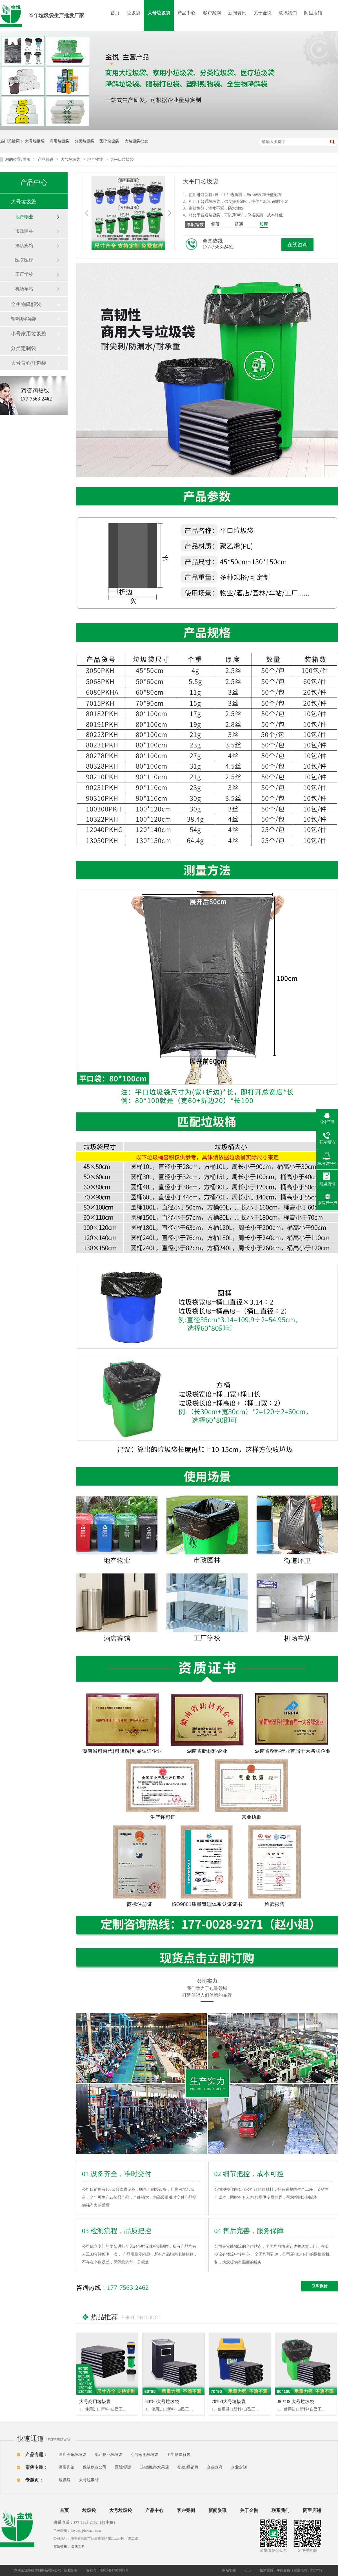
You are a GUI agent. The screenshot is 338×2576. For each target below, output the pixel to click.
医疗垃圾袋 (109, 141)
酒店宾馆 (24, 245)
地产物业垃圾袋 (108, 2454)
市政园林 (24, 231)
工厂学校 (24, 274)
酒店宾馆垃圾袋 (72, 2454)
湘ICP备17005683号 (114, 2570)
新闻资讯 (237, 12)
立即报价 (320, 2286)
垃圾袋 (133, 12)
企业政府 (215, 2467)
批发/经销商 (187, 2467)
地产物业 (95, 159)
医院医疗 (24, 260)
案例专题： (36, 2467)
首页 (114, 12)
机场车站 (24, 288)
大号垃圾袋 (159, 12)
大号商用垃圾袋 (95, 2401)
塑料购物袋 (23, 319)
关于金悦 (263, 12)
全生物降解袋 (26, 304)
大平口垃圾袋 (122, 159)
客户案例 (212, 12)
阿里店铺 (313, 12)
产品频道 (46, 159)
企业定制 (239, 2467)
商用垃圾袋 (59, 141)
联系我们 (288, 12)
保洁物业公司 (94, 2467)
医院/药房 (123, 2467)
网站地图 (229, 2570)
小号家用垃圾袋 (28, 333)
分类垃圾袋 (84, 141)
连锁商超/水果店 (154, 2467)
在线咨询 (297, 244)
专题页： (34, 2480)
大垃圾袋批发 (136, 141)
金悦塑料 (78, 2546)
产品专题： (36, 2454)
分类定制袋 (23, 348)
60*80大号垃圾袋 (162, 2401)
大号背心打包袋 (28, 363)
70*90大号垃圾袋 (229, 2401)
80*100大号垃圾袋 (296, 2401)
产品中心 (186, 12)
